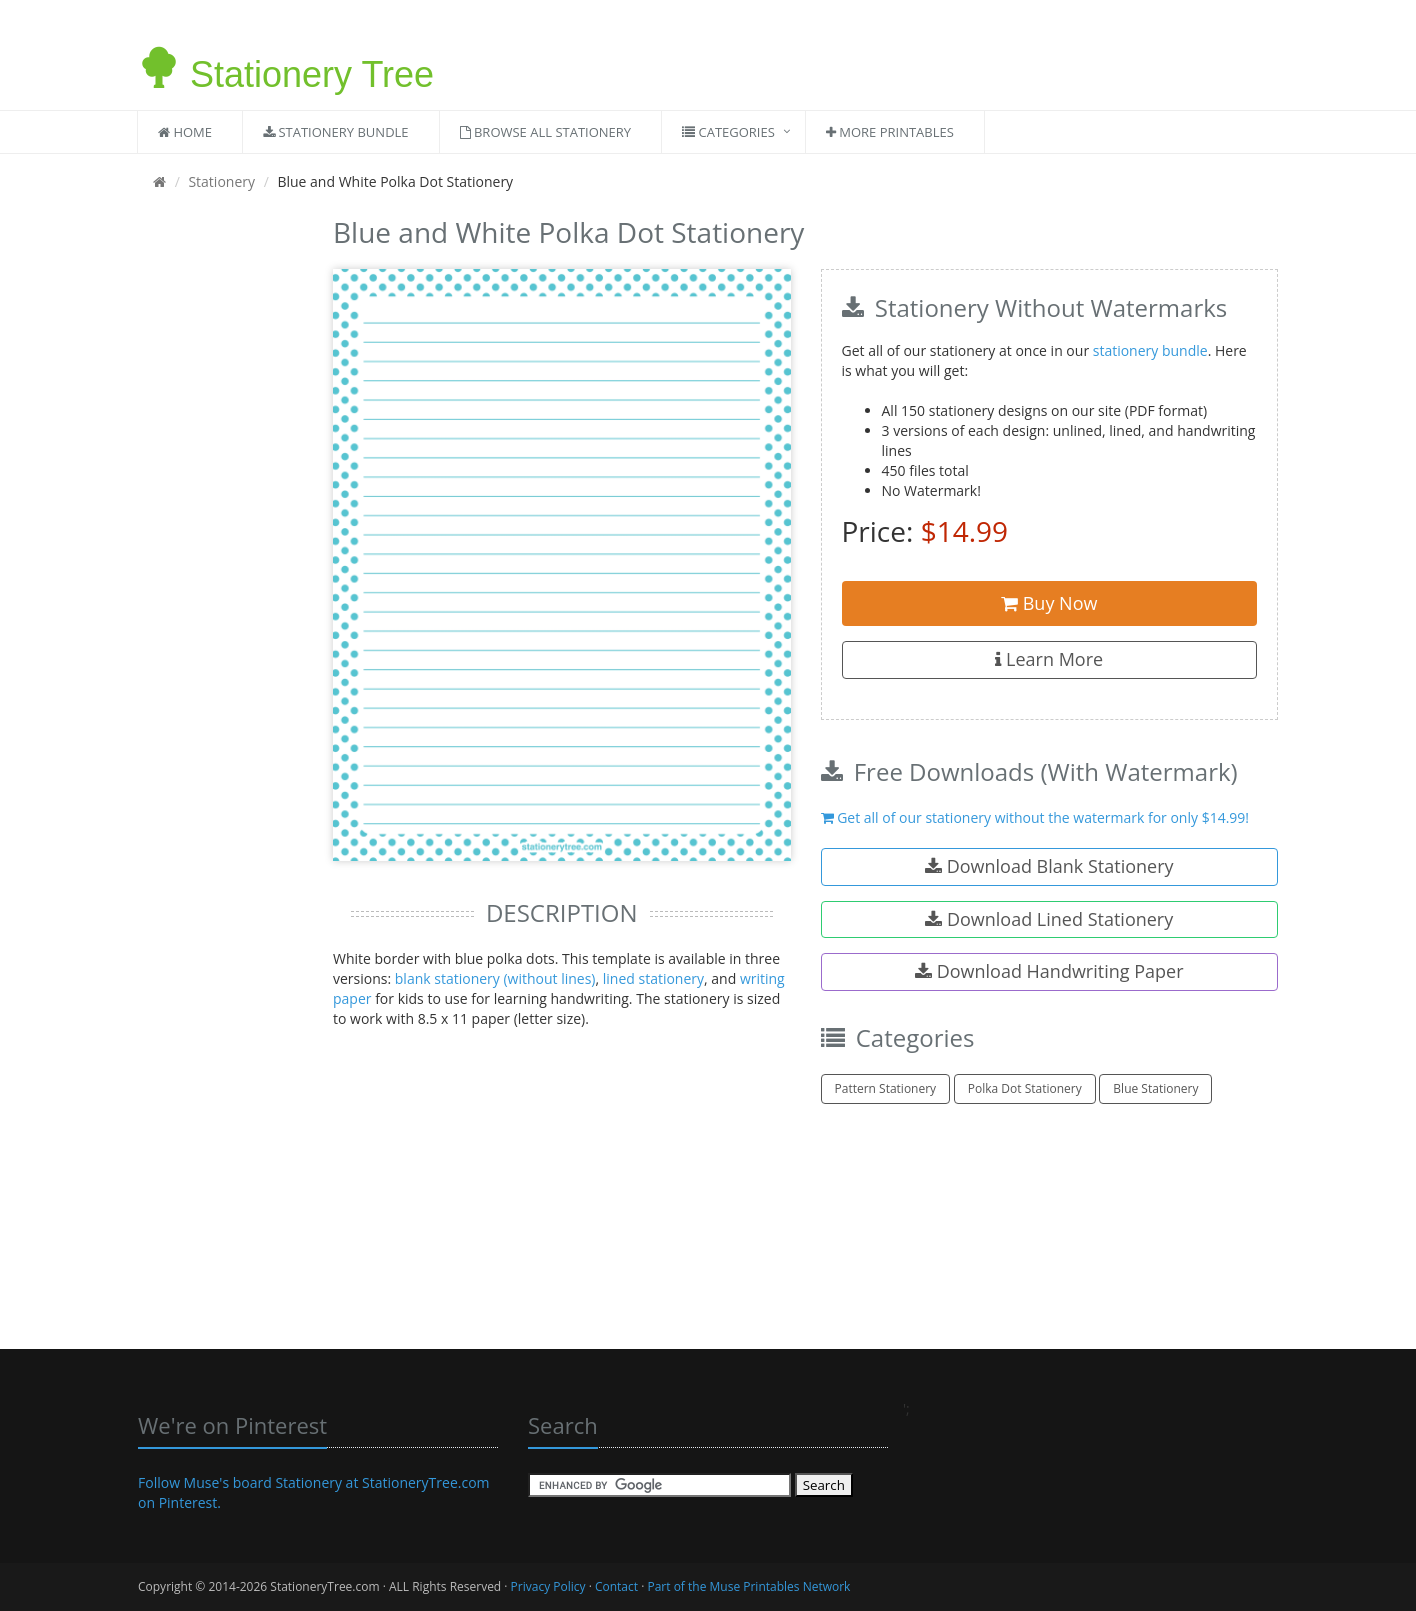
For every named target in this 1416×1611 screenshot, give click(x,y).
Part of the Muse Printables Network (748, 1586)
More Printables (890, 132)
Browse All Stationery (546, 132)
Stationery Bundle (336, 132)
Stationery (221, 181)
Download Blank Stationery (1049, 866)
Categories (728, 132)
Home (185, 132)
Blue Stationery (1155, 1088)
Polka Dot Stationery (1025, 1088)
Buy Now (1049, 603)
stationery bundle (1150, 350)
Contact (616, 1586)
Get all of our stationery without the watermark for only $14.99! (1035, 817)
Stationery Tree (286, 63)
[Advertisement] (220, 510)
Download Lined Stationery (1049, 919)
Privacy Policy (548, 1586)
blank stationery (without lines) (495, 978)
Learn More (1049, 659)
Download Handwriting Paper (1049, 971)
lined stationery (653, 978)
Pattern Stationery (886, 1088)
